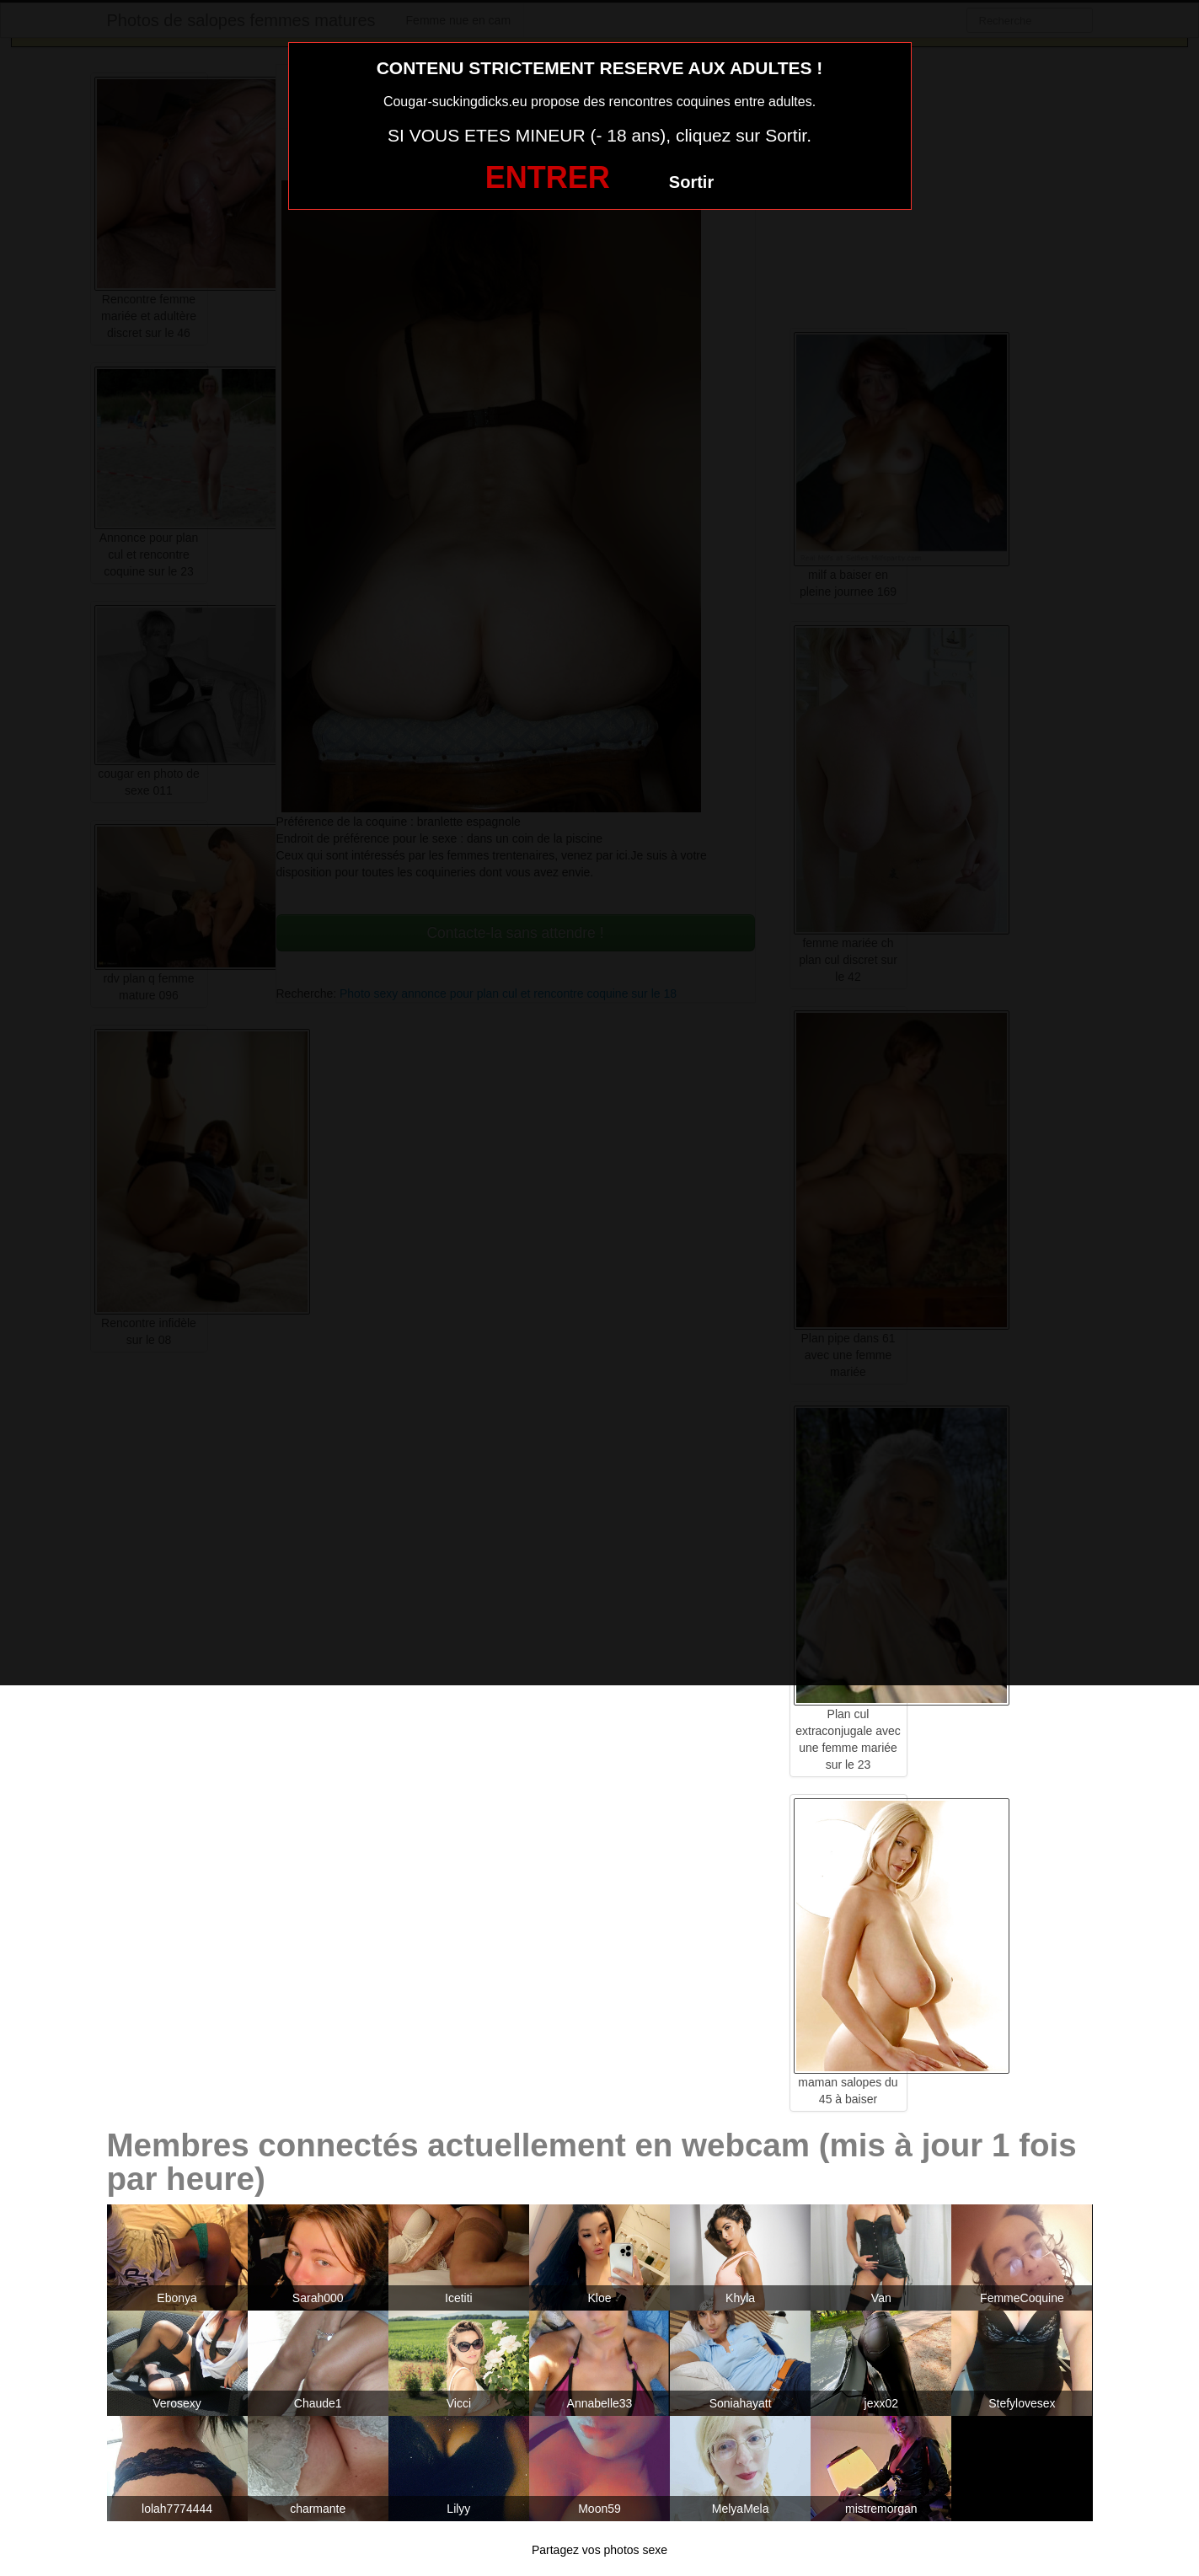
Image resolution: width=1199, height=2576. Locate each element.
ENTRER (547, 177)
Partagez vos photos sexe (599, 2550)
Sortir (691, 182)
